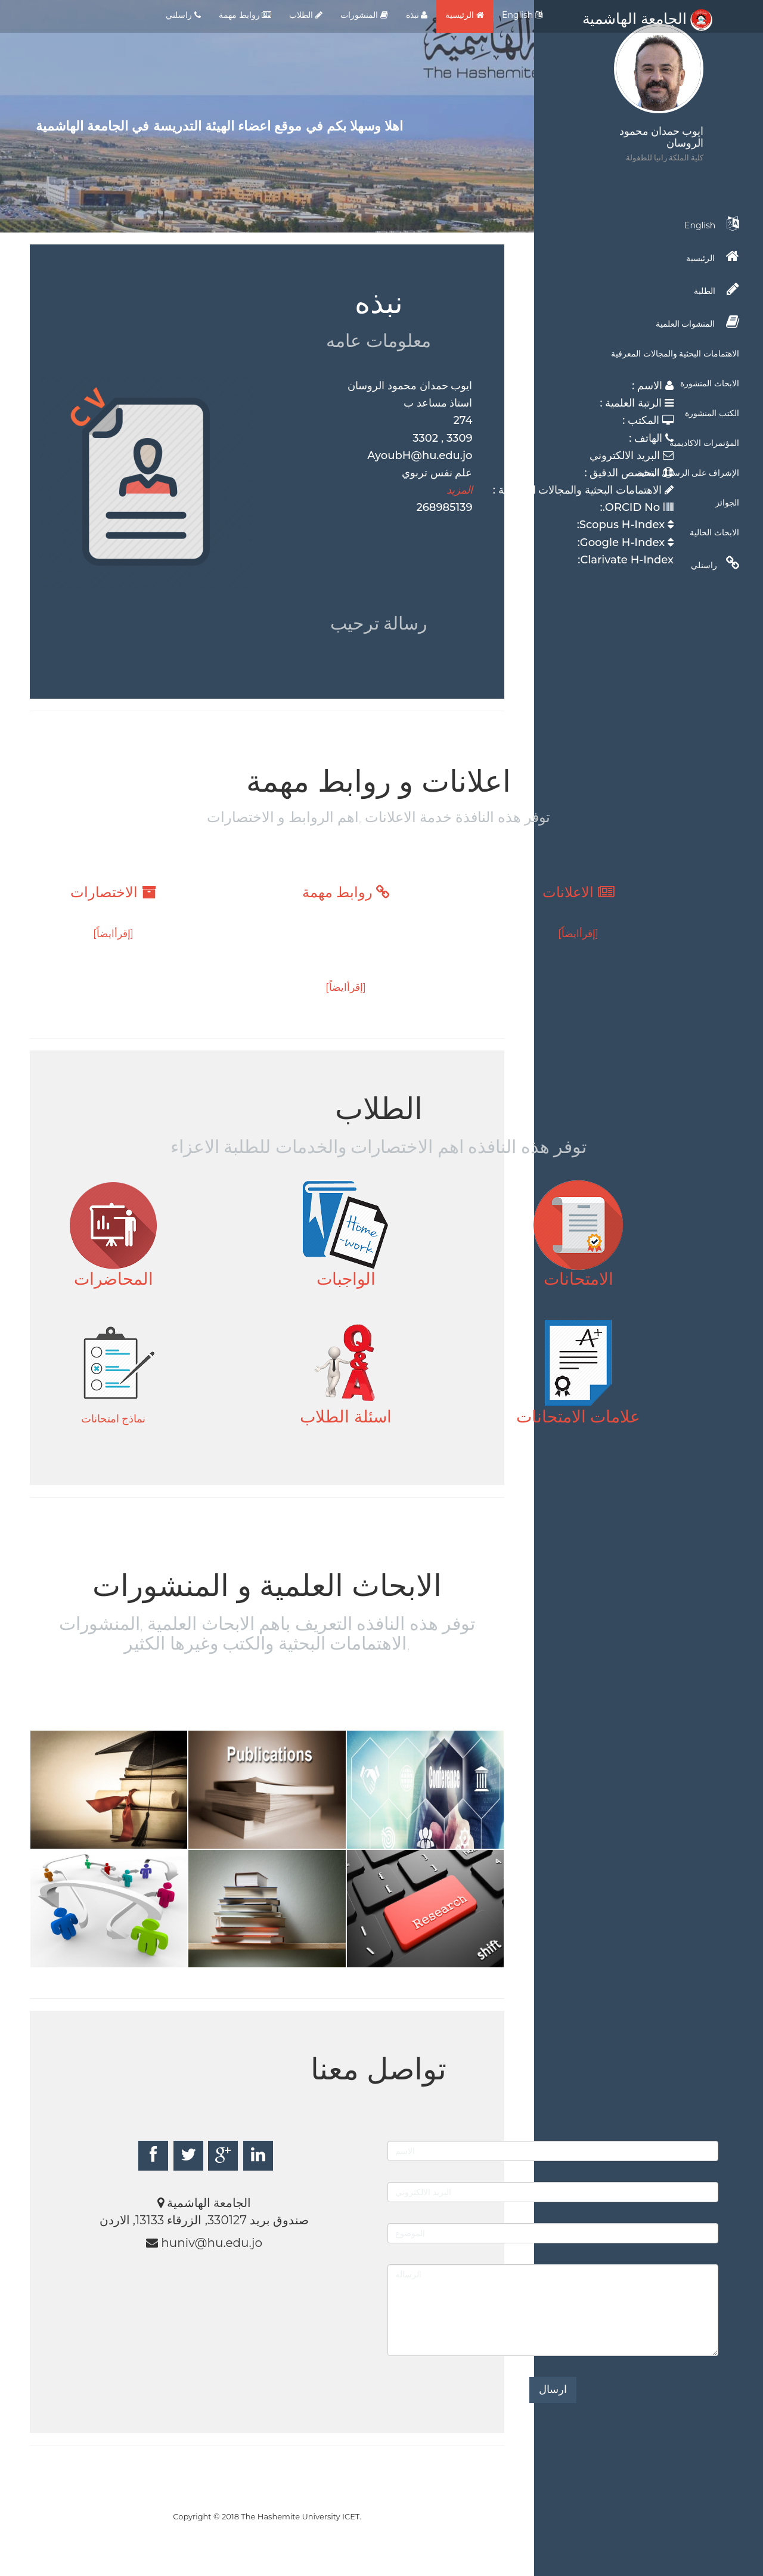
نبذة (417, 15)
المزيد (459, 490)
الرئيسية (464, 15)
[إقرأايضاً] (578, 934)
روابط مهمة (245, 15)
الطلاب (305, 15)
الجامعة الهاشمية (647, 18)
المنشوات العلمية (697, 322)
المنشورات (364, 15)
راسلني (183, 15)
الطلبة (716, 289)
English (522, 15)
